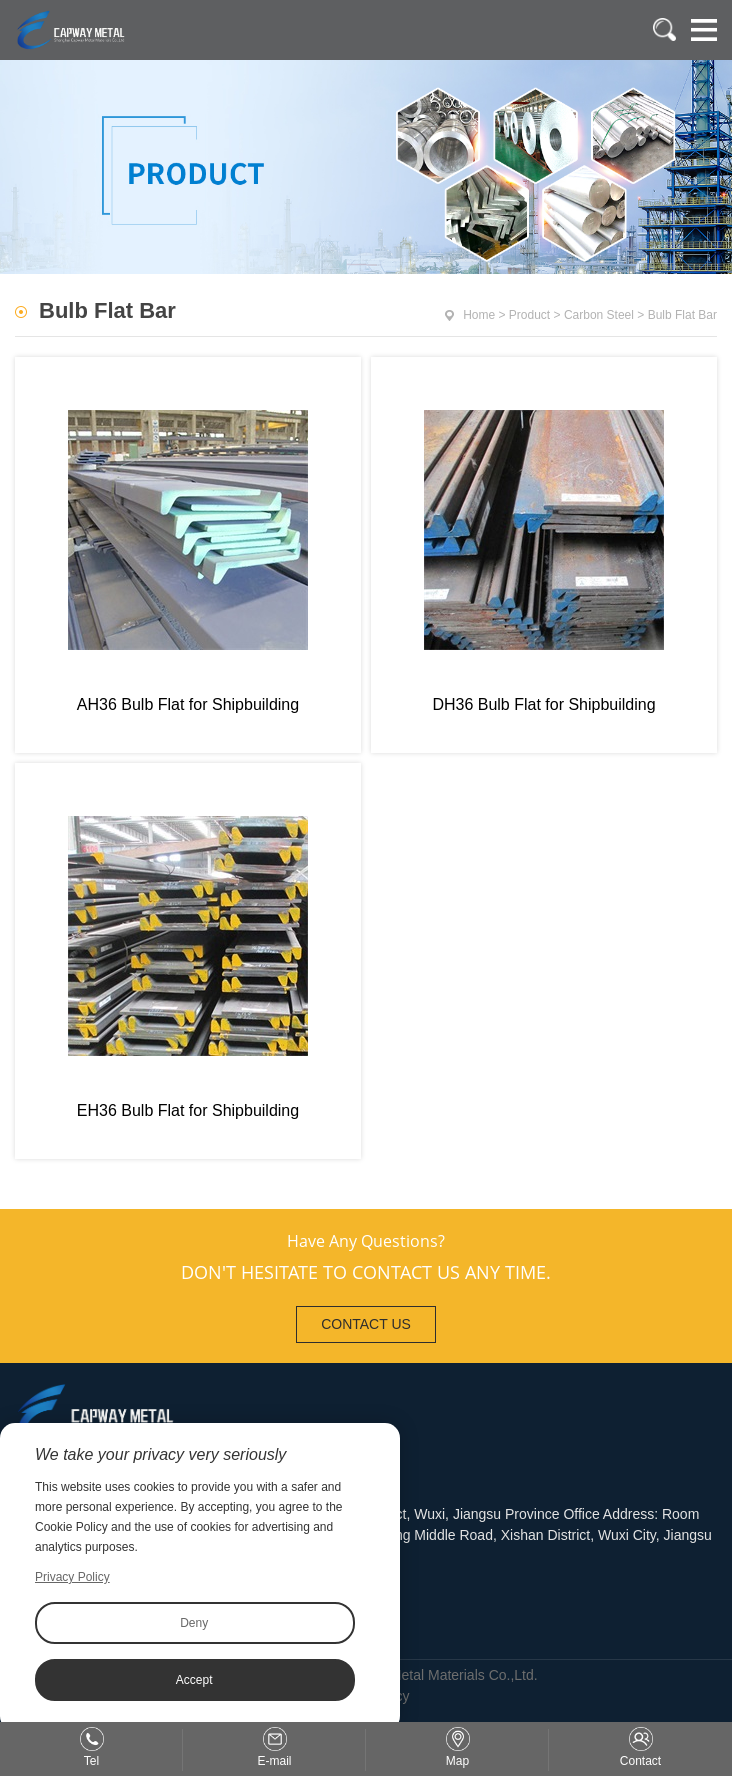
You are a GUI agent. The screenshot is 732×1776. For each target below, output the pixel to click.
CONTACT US (366, 1324)
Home (479, 315)
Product (529, 315)
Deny (194, 1623)
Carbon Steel (599, 315)
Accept (194, 1680)
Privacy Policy (72, 1577)
